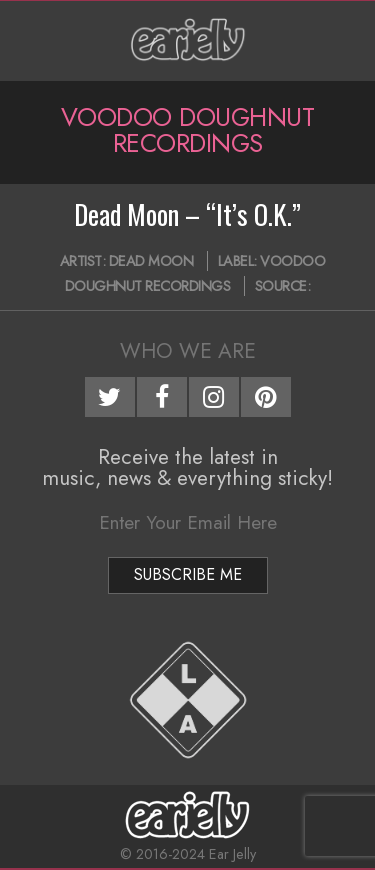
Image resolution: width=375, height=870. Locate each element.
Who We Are (188, 351)
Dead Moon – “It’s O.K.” (187, 214)
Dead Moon (151, 261)
